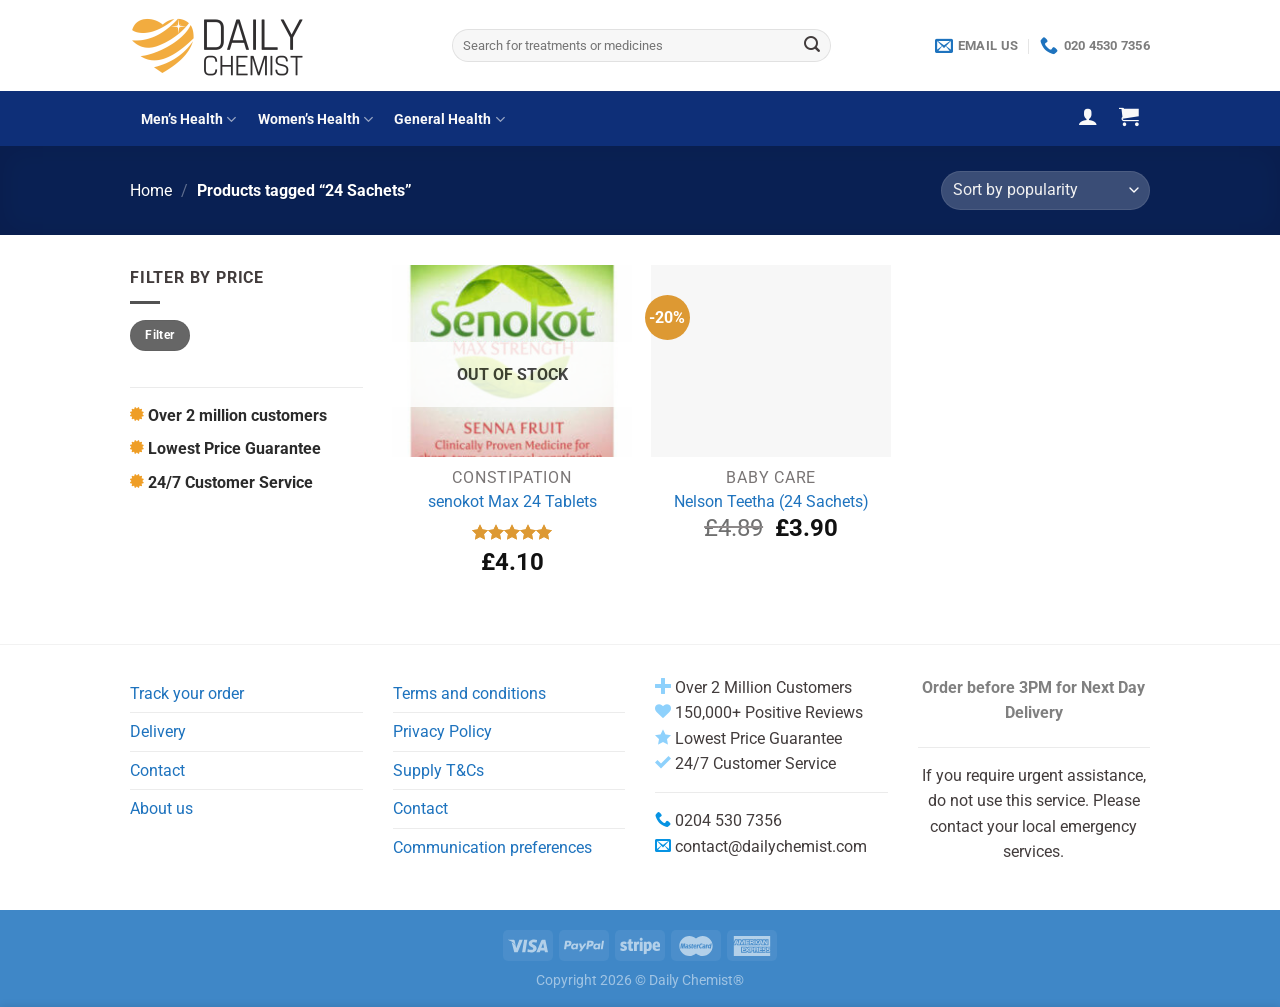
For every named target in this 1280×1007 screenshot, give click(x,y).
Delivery (158, 731)
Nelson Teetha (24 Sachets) (771, 501)
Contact (157, 770)
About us (161, 808)
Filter (159, 335)
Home (151, 190)
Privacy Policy (442, 731)
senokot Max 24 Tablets (512, 501)
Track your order (187, 693)
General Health (449, 119)
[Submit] (812, 46)
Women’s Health (315, 119)
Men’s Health (188, 119)
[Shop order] (1045, 190)
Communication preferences (492, 847)
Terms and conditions (469, 693)
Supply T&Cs (438, 770)
